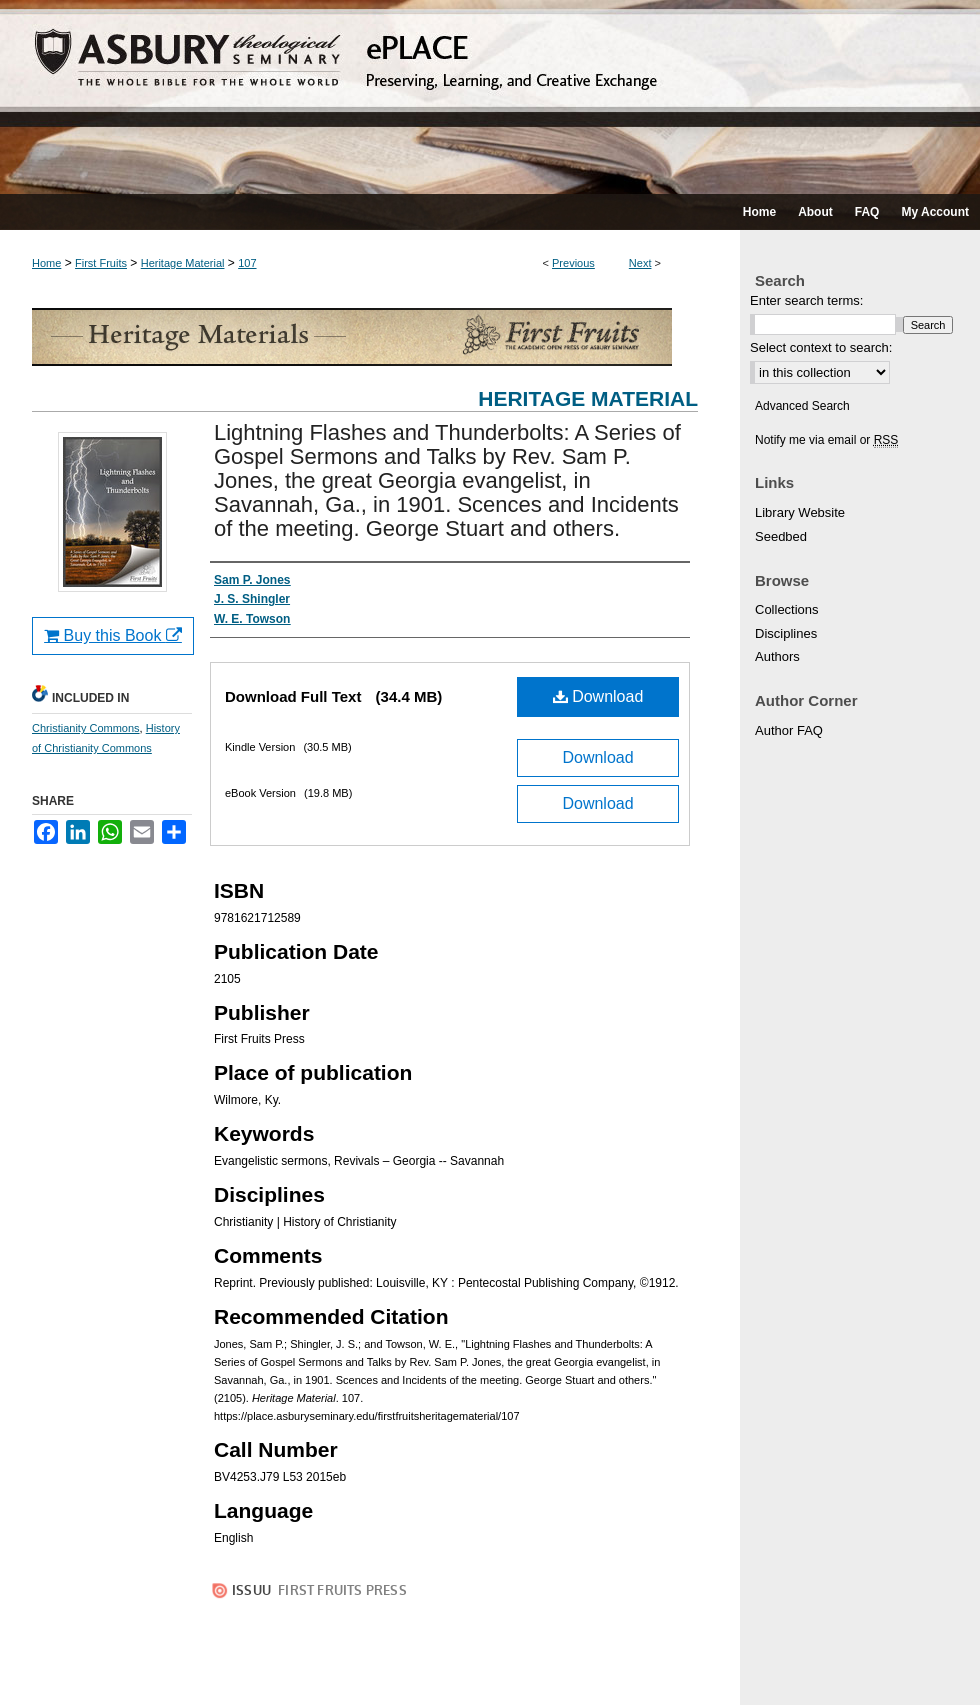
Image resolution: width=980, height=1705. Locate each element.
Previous (573, 263)
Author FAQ (789, 730)
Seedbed (781, 536)
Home (46, 263)
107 (247, 263)
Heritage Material (183, 263)
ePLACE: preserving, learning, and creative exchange (490, 97)
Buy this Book (113, 635)
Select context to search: (821, 347)
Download (598, 696)
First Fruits (101, 263)
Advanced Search (802, 406)
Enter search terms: (806, 300)
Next (640, 263)
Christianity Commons (86, 728)
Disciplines (786, 633)
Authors (777, 656)
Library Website (800, 512)
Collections (787, 609)
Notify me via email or (826, 440)
